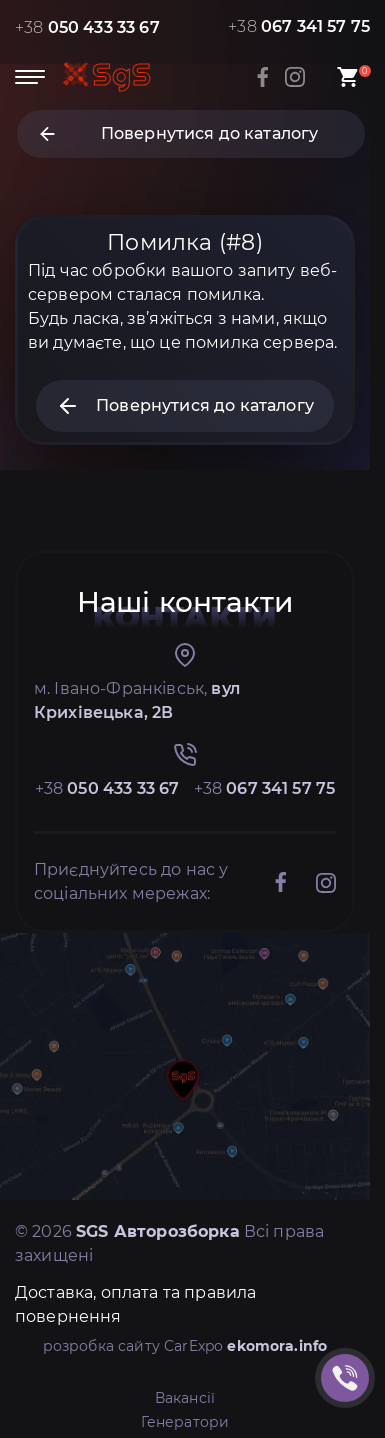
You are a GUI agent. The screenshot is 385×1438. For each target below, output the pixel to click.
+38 (87, 27)
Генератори (185, 1422)
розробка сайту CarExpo (185, 1346)
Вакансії (185, 1398)
